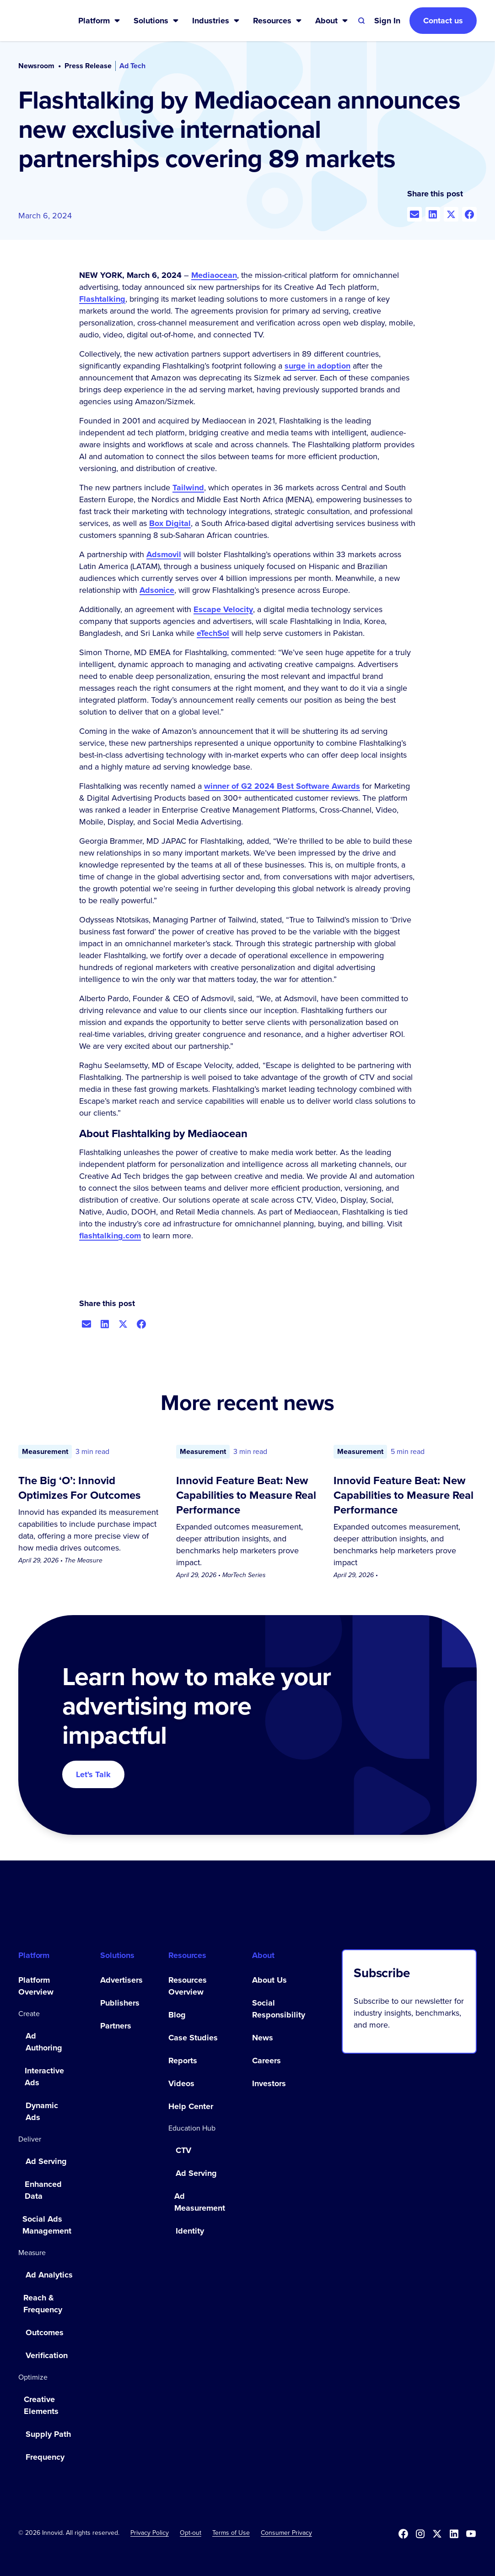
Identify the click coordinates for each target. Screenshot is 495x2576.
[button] (99, 20)
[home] (33, 21)
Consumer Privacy (286, 2533)
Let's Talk (93, 1774)
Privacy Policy (149, 2533)
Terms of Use (231, 2533)
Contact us (443, 21)
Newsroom (36, 66)
